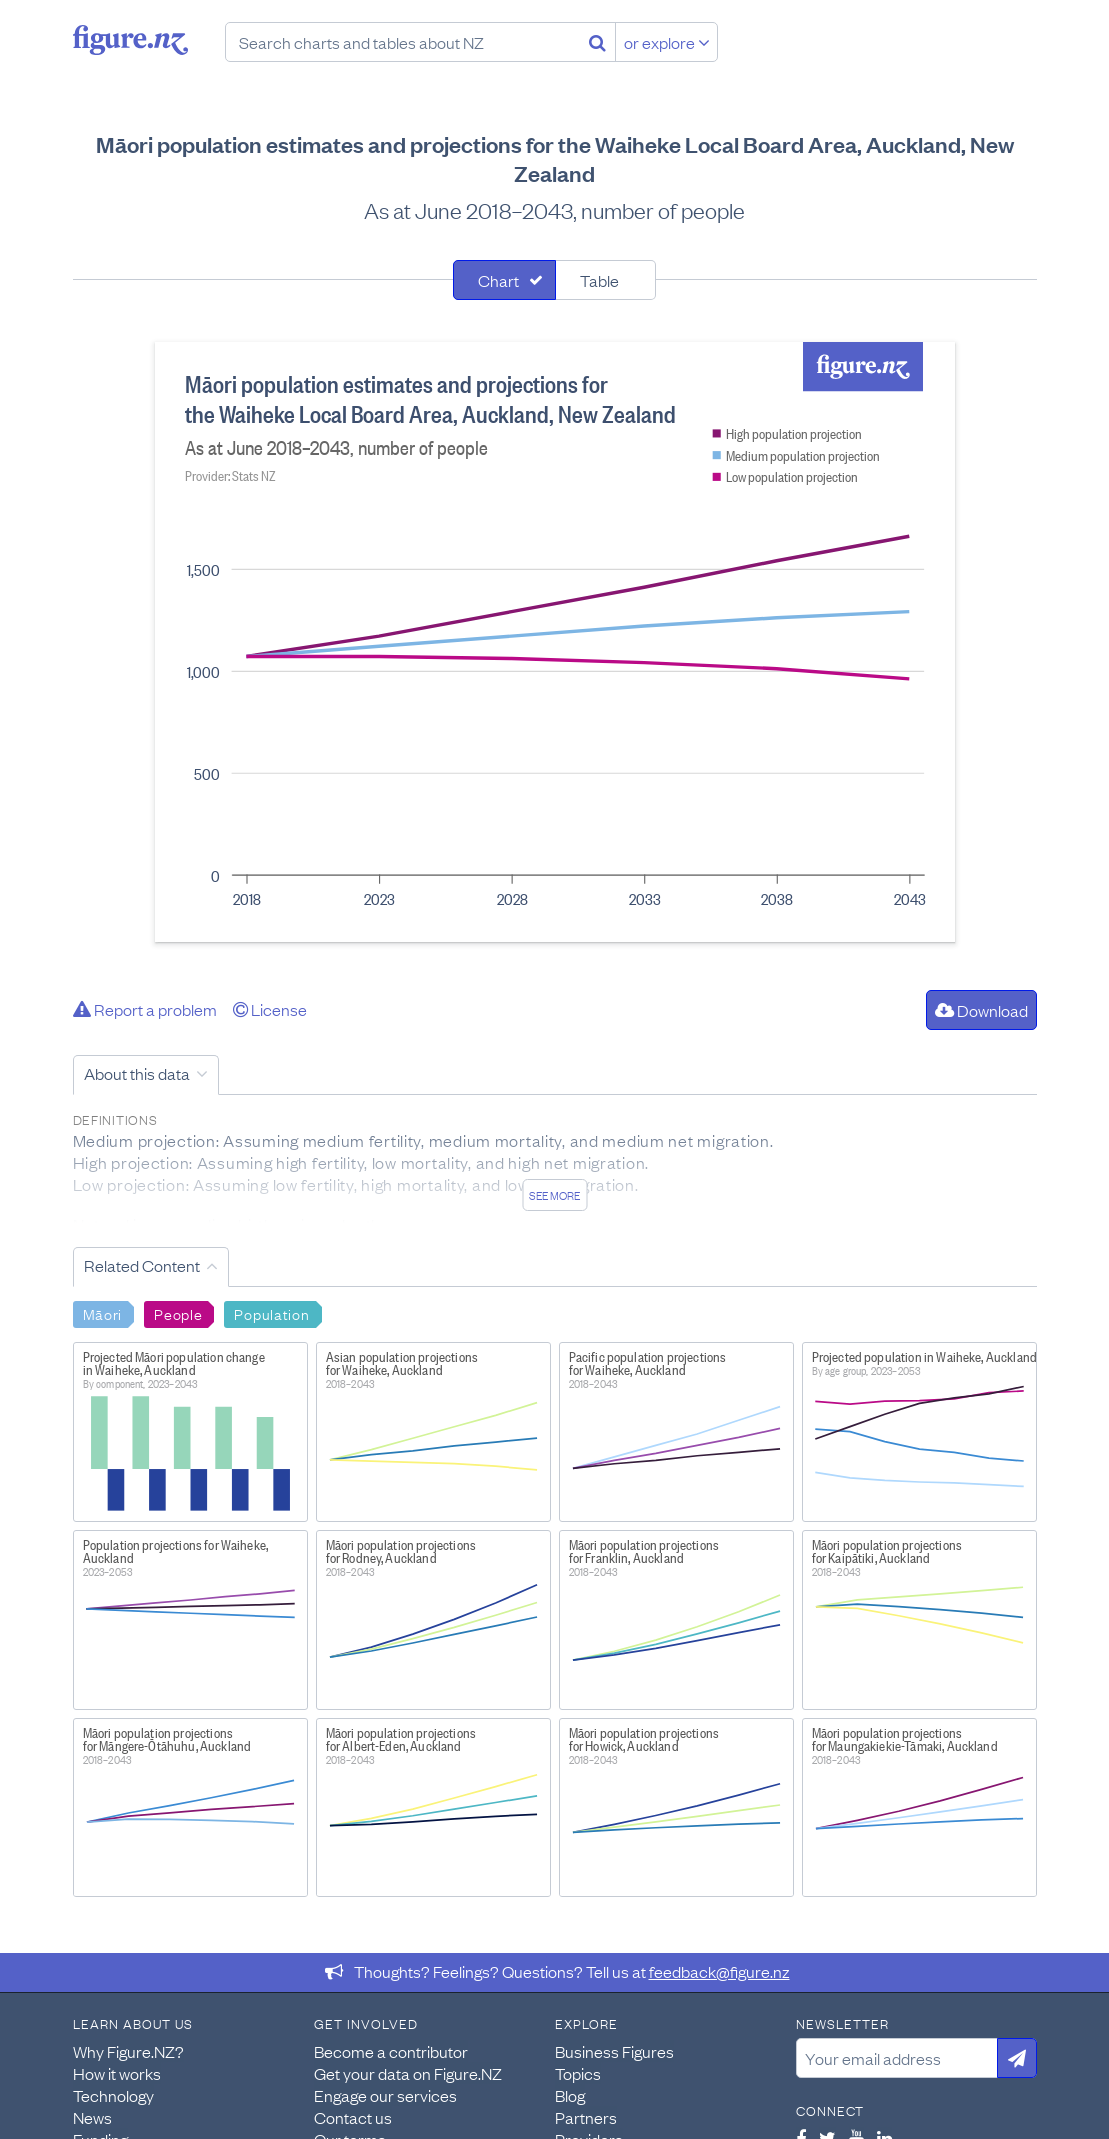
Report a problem (145, 1009)
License (270, 1009)
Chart (498, 280)
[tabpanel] (555, 642)
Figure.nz (130, 40)
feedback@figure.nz (719, 1971)
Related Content (142, 1265)
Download (981, 1010)
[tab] (504, 280)
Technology (113, 2095)
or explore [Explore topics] (667, 42)
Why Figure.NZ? (128, 2051)
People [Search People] (178, 1313)
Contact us (353, 2117)
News (92, 2117)
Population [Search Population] (271, 1313)
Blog (570, 2095)
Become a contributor (391, 2051)
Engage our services (385, 2095)
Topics (578, 2073)
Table (599, 280)
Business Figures (614, 2051)
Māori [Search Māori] (103, 1313)
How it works (117, 2073)
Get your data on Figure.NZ (408, 2073)
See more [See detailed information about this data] (554, 1195)
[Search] (597, 42)
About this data (137, 1073)
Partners (586, 2117)
